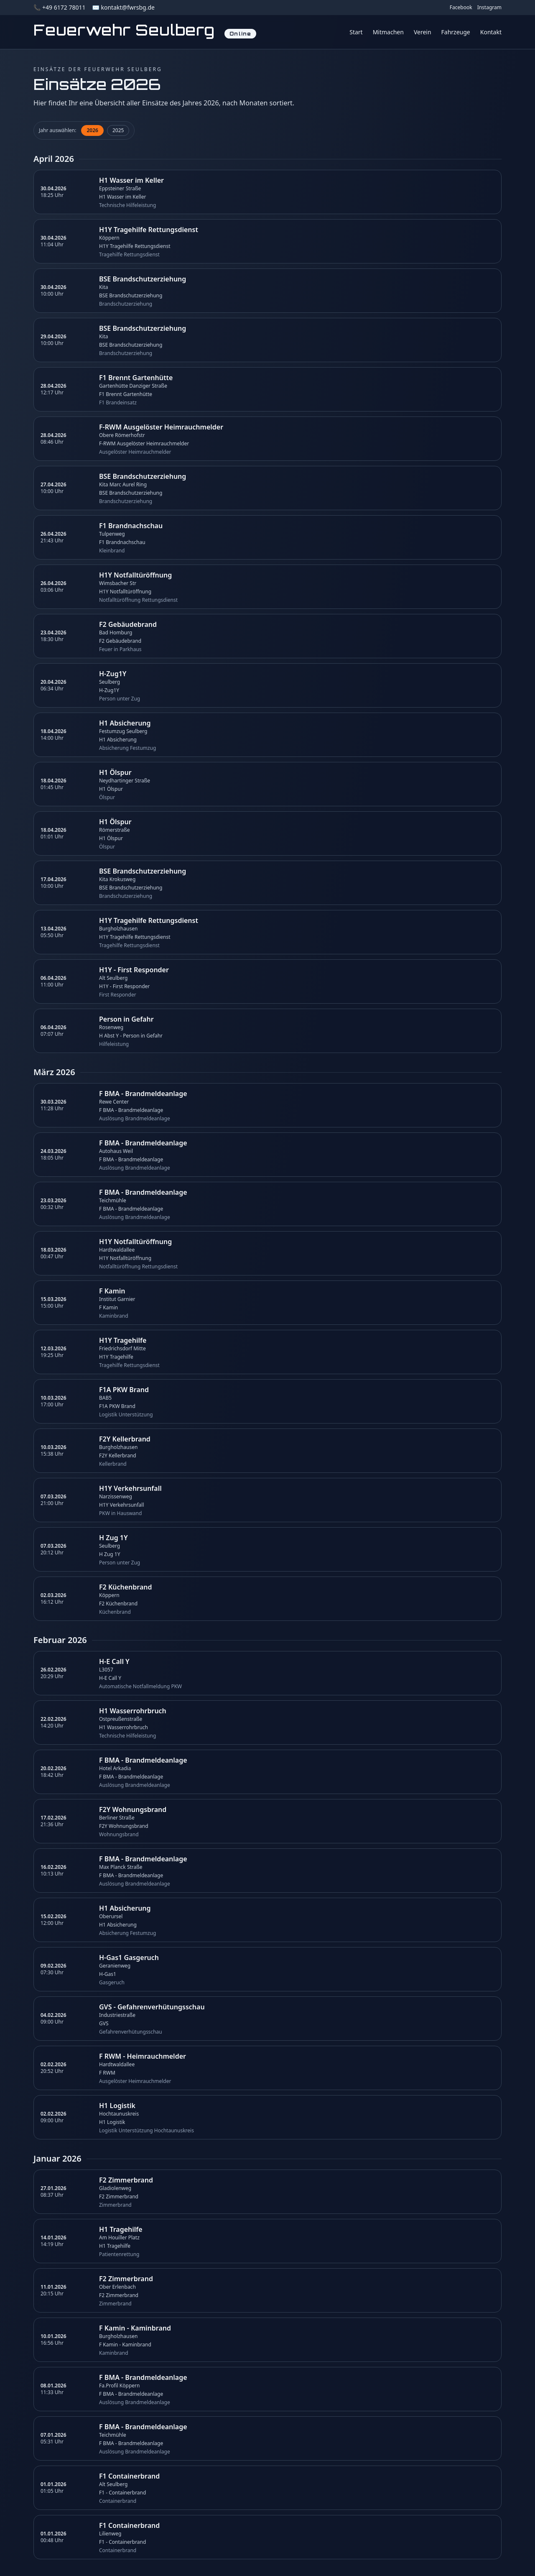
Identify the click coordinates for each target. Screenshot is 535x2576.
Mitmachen (388, 32)
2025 (118, 130)
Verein (422, 32)
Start (355, 32)
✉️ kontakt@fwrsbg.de (123, 7)
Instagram (489, 7)
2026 (92, 130)
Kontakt (491, 32)
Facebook (461, 7)
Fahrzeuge (455, 32)
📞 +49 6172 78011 (59, 7)
